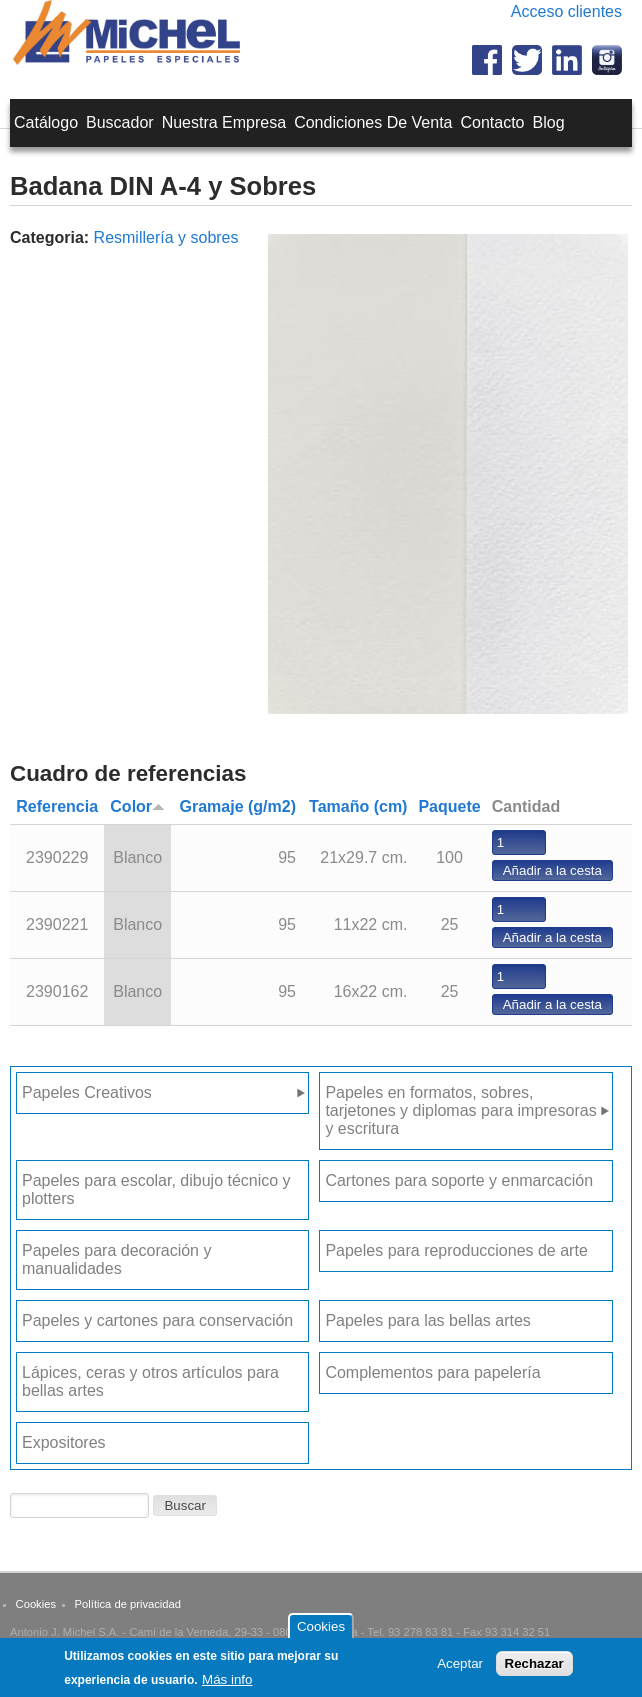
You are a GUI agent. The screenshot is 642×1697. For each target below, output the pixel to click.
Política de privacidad (128, 1604)
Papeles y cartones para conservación (157, 1320)
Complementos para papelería (432, 1372)
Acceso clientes (566, 11)
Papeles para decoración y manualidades (116, 1259)
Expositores (64, 1442)
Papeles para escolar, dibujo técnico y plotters (156, 1189)
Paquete (449, 806)
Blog (549, 122)
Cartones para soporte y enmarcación (459, 1180)
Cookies (36, 1604)
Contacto (492, 122)
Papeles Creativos (87, 1092)
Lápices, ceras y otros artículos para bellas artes (150, 1381)
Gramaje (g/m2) (238, 806)
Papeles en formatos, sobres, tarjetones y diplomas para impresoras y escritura (460, 1110)
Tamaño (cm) (358, 806)
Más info (227, 1683)
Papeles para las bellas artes (427, 1320)
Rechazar (534, 1667)
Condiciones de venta (373, 122)
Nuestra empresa (224, 122)
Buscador (120, 122)
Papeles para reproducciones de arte (456, 1250)
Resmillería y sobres (166, 237)
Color (137, 806)
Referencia (57, 806)
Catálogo (46, 122)
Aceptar (460, 1667)
